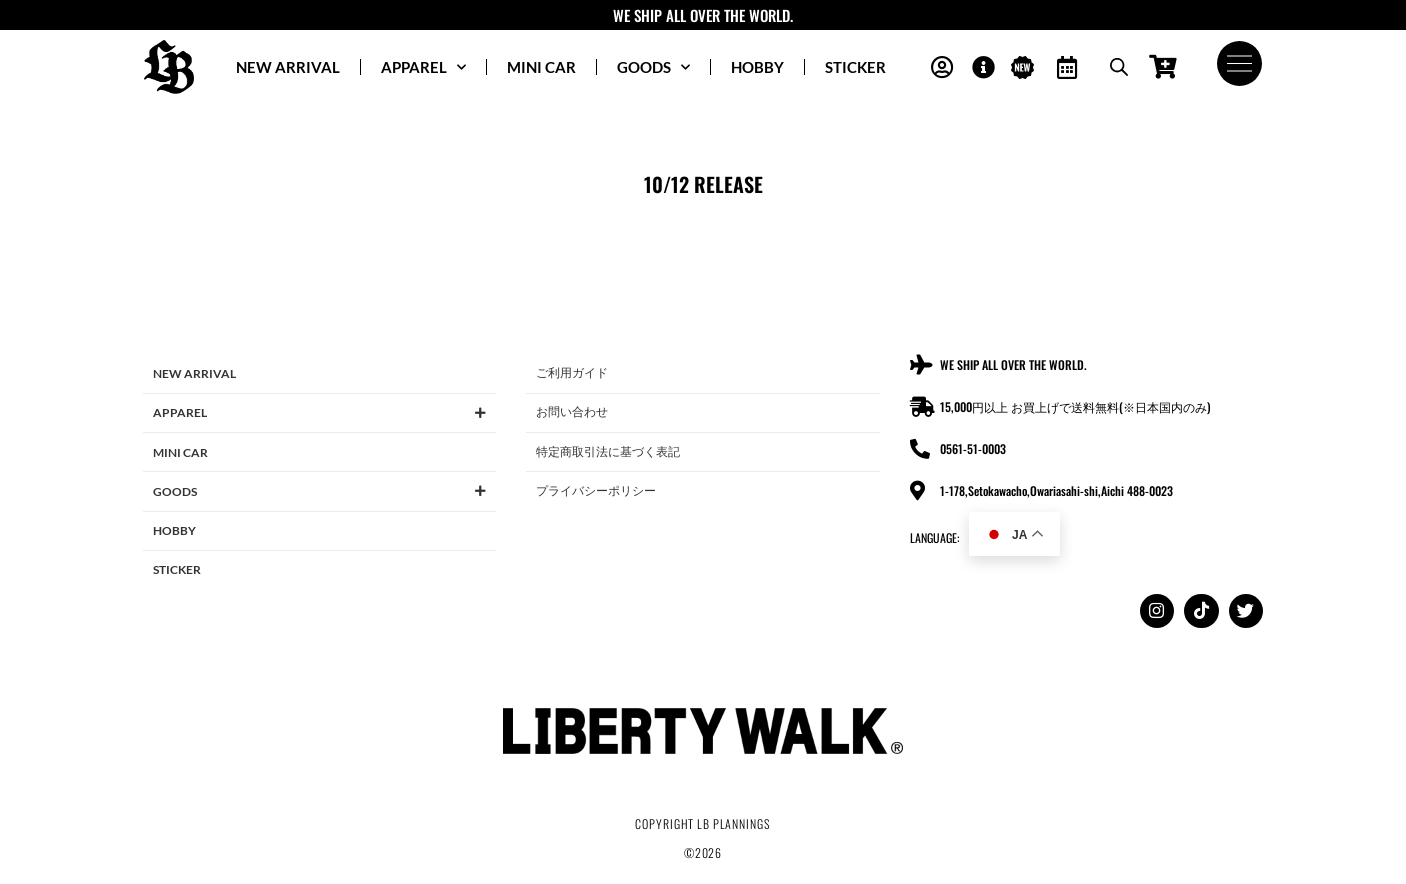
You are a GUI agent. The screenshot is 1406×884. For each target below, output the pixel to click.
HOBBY (757, 67)
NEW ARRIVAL (288, 67)
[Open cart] (1162, 67)
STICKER (855, 67)
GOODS (653, 67)
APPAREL (423, 67)
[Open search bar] (1118, 67)
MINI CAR (541, 67)
